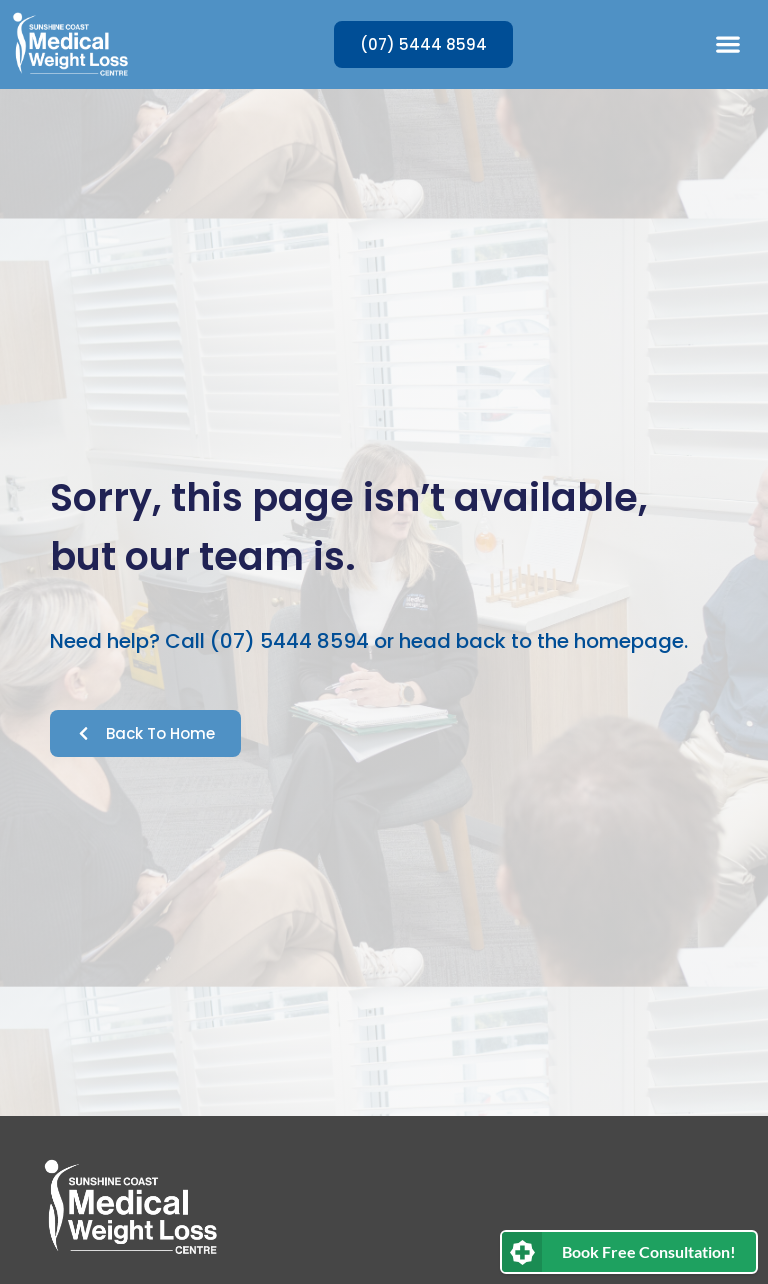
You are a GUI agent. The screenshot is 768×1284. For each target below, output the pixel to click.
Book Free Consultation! (649, 1251)
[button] (727, 44)
